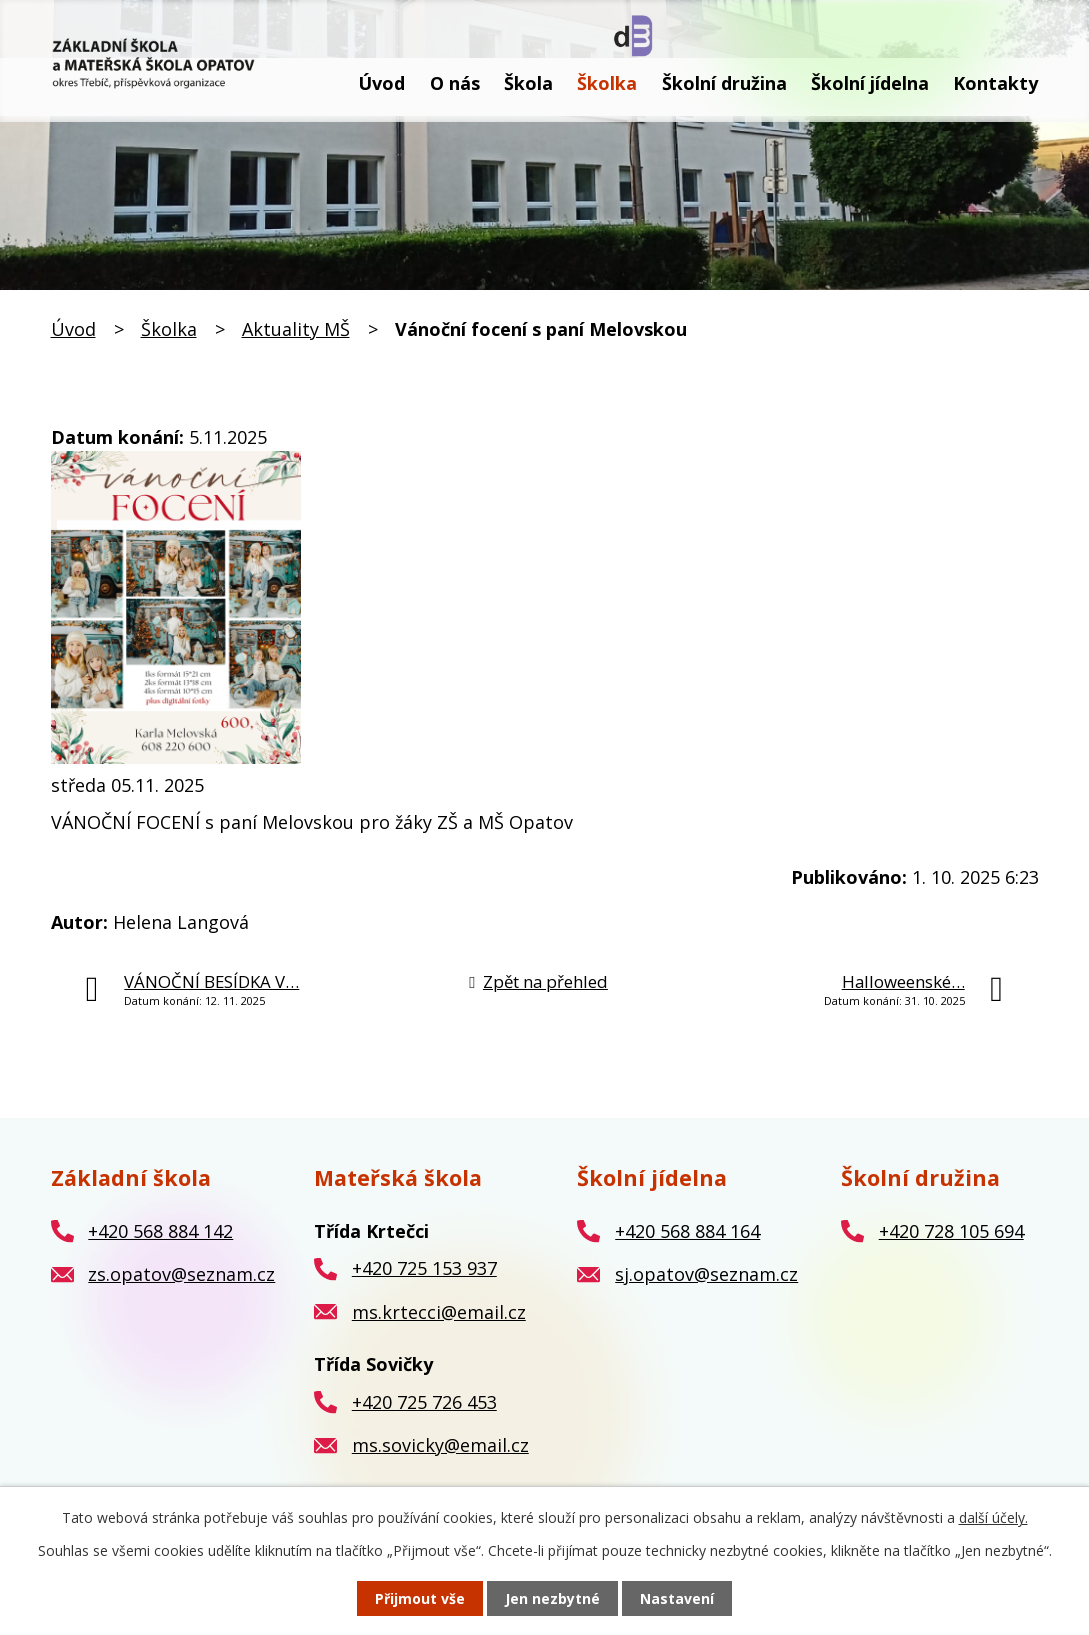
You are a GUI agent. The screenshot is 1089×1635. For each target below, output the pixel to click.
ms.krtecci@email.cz (439, 1312)
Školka (607, 83)
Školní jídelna (870, 83)
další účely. (993, 1517)
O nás (455, 83)
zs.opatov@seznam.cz (181, 1274)
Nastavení (677, 1598)
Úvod (381, 83)
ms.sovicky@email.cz (440, 1445)
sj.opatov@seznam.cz (706, 1274)
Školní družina (724, 83)
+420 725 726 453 (424, 1402)
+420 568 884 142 (160, 1231)
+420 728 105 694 (951, 1231)
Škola (528, 83)
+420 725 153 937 (424, 1268)
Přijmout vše (420, 1598)
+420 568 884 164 (687, 1231)
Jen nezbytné (552, 1598)
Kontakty (995, 83)
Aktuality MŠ (296, 329)
